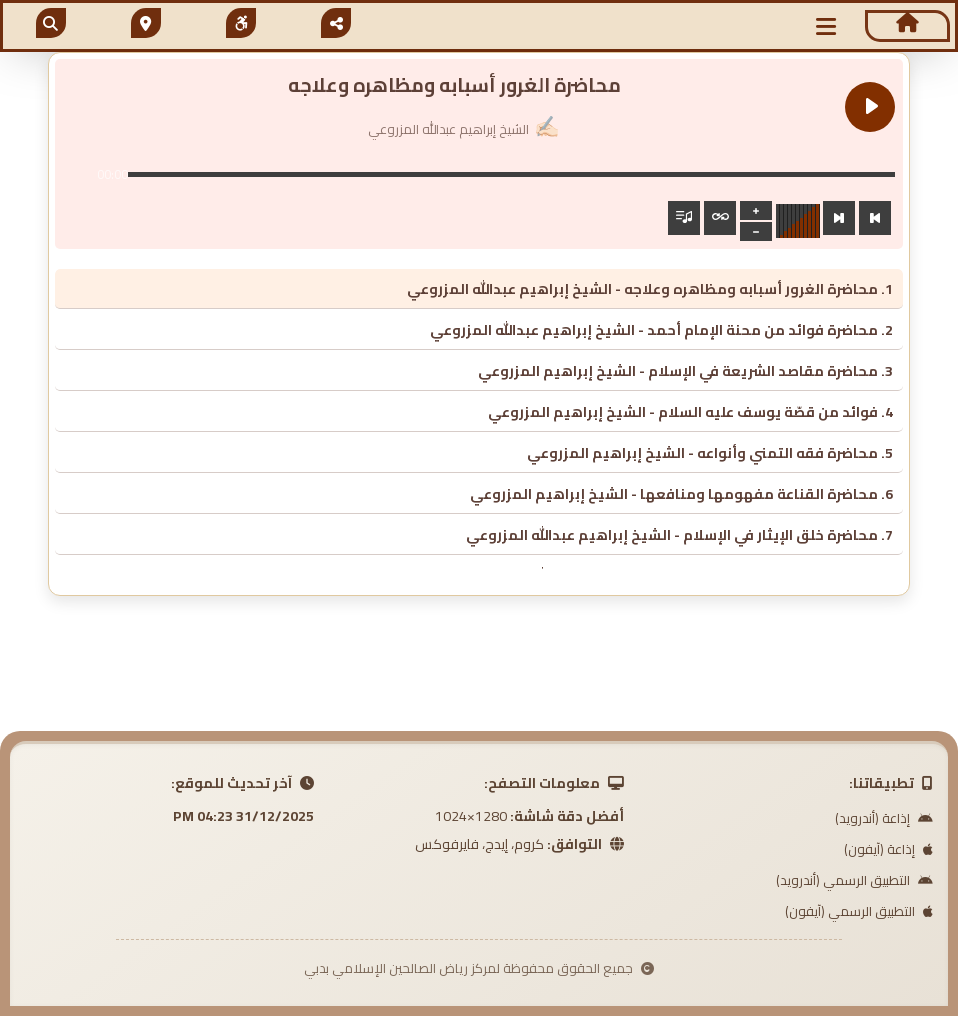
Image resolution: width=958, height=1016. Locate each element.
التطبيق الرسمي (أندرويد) (854, 880)
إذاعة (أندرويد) (884, 818)
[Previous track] (875, 218)
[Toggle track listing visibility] (684, 218)
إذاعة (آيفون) (888, 849)
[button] (826, 26)
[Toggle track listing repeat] (720, 218)
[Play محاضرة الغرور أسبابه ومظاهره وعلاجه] (870, 107)
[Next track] (839, 218)
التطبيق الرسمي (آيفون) (859, 911)
